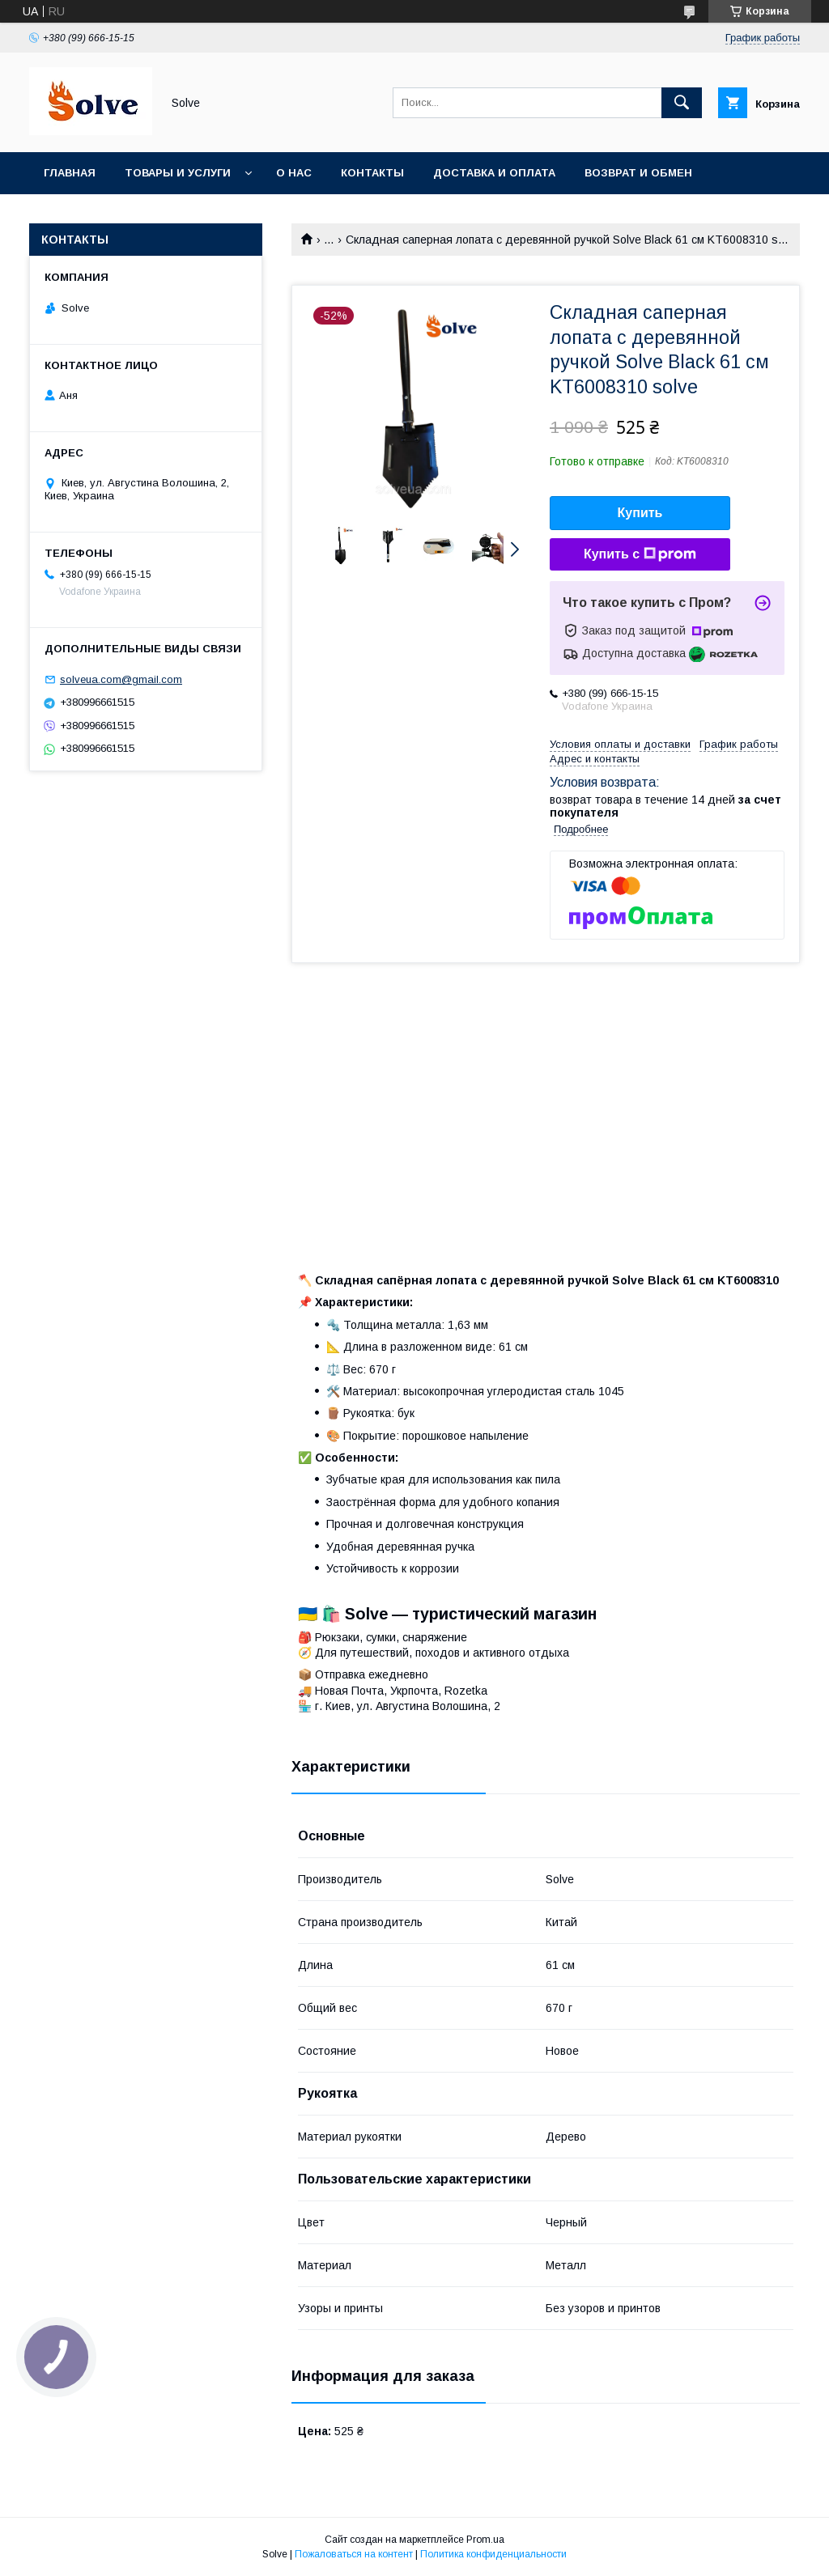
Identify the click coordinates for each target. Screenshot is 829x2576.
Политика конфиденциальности (493, 2554)
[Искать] (681, 102)
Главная (70, 173)
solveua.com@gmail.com (121, 679)
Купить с (640, 554)
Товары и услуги (178, 173)
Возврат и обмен (638, 173)
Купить (640, 513)
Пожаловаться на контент (354, 2554)
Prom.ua (485, 2539)
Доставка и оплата (494, 173)
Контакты (372, 173)
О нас (294, 173)
